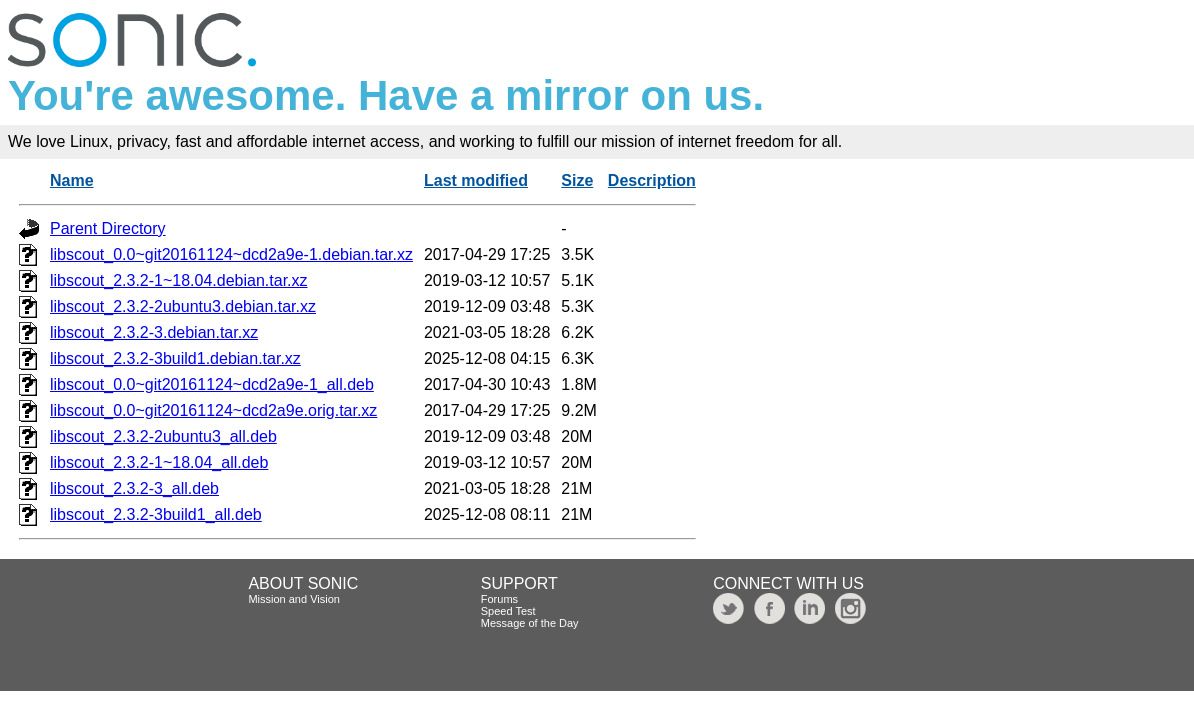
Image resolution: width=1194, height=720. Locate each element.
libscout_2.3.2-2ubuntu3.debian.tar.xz (183, 306)
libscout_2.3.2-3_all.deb (134, 488)
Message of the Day (530, 623)
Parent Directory (108, 228)
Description (652, 180)
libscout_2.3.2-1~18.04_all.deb (159, 462)
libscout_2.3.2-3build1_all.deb (156, 514)
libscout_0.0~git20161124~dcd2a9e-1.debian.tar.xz (231, 254)
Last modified (476, 180)
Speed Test (508, 611)
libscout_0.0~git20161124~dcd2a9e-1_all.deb (212, 384)
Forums (499, 599)
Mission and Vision (294, 599)
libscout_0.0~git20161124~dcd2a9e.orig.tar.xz (213, 410)
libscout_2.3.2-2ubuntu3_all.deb (163, 436)
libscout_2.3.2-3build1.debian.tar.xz (175, 358)
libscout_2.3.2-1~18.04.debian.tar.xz (179, 280)
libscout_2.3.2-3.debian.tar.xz (154, 332)
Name (72, 180)
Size (577, 180)
